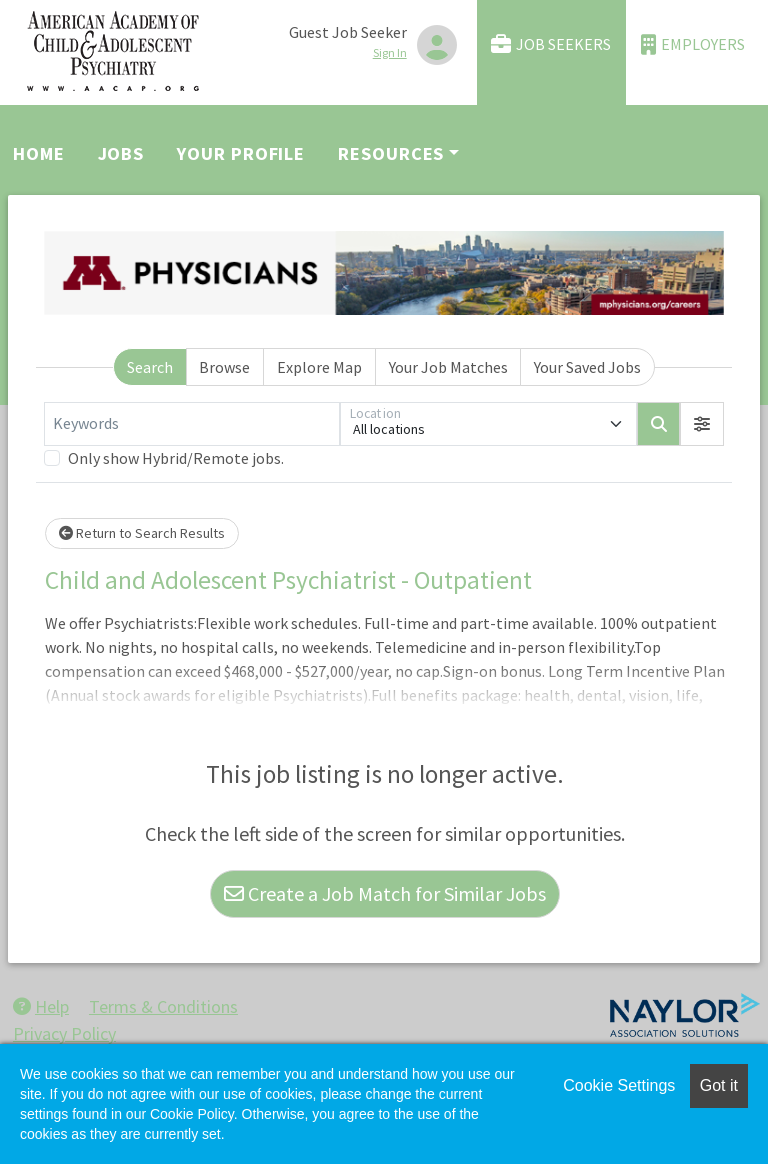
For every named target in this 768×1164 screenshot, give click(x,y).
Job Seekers (551, 44)
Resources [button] (391, 153)
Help (41, 1006)
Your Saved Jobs (587, 367)
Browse (224, 367)
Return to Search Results (142, 533)
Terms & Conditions (163, 1006)
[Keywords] (192, 424)
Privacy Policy (64, 1033)
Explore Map (319, 367)
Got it (719, 1085)
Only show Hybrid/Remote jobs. (176, 458)
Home (39, 153)
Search (150, 367)
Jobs (121, 153)
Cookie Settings (619, 1085)
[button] (702, 424)
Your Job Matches (448, 367)
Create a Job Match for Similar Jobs (385, 893)
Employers (693, 44)
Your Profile (241, 153)
